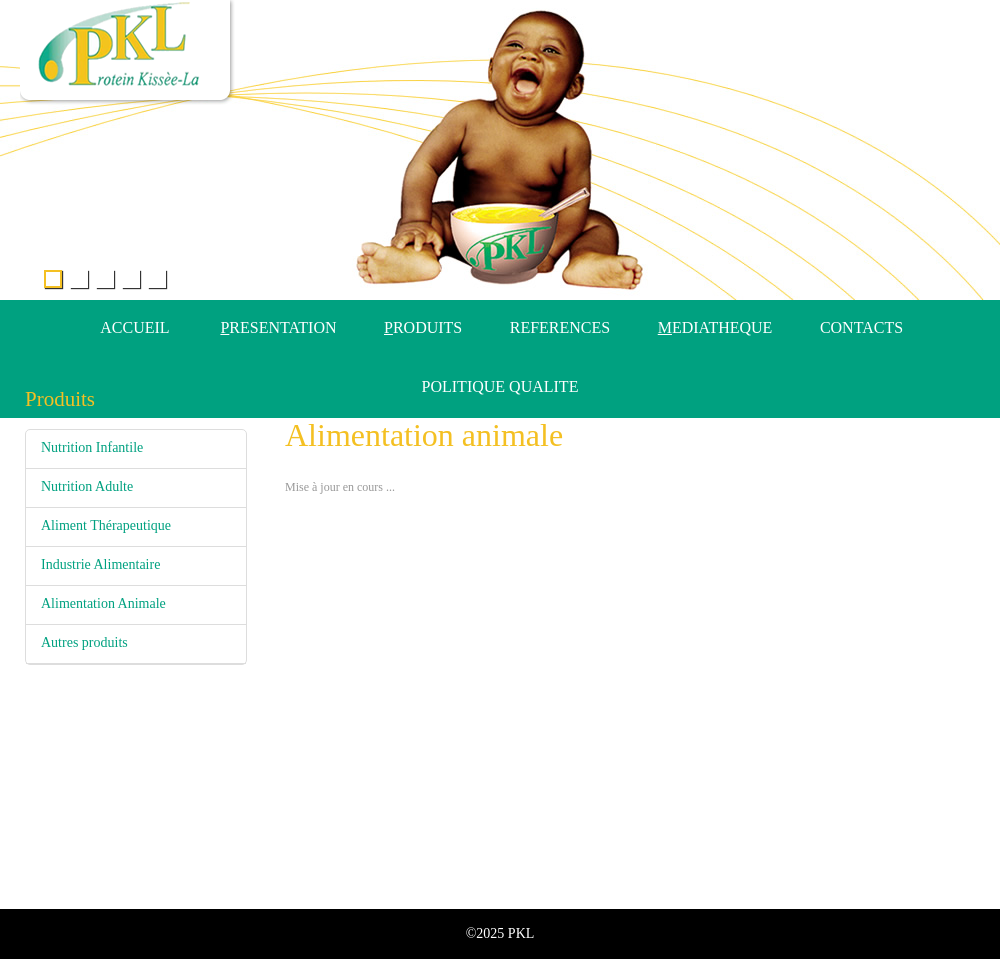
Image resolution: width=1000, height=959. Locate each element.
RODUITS (423, 327)
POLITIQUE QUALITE (500, 386)
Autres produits (84, 642)
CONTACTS (861, 327)
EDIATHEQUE (715, 327)
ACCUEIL (134, 327)
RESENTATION (278, 327)
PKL (521, 933)
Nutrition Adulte (87, 486)
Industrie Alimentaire (100, 564)
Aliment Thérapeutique (106, 525)
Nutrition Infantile (92, 447)
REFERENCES (560, 327)
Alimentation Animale (103, 603)
